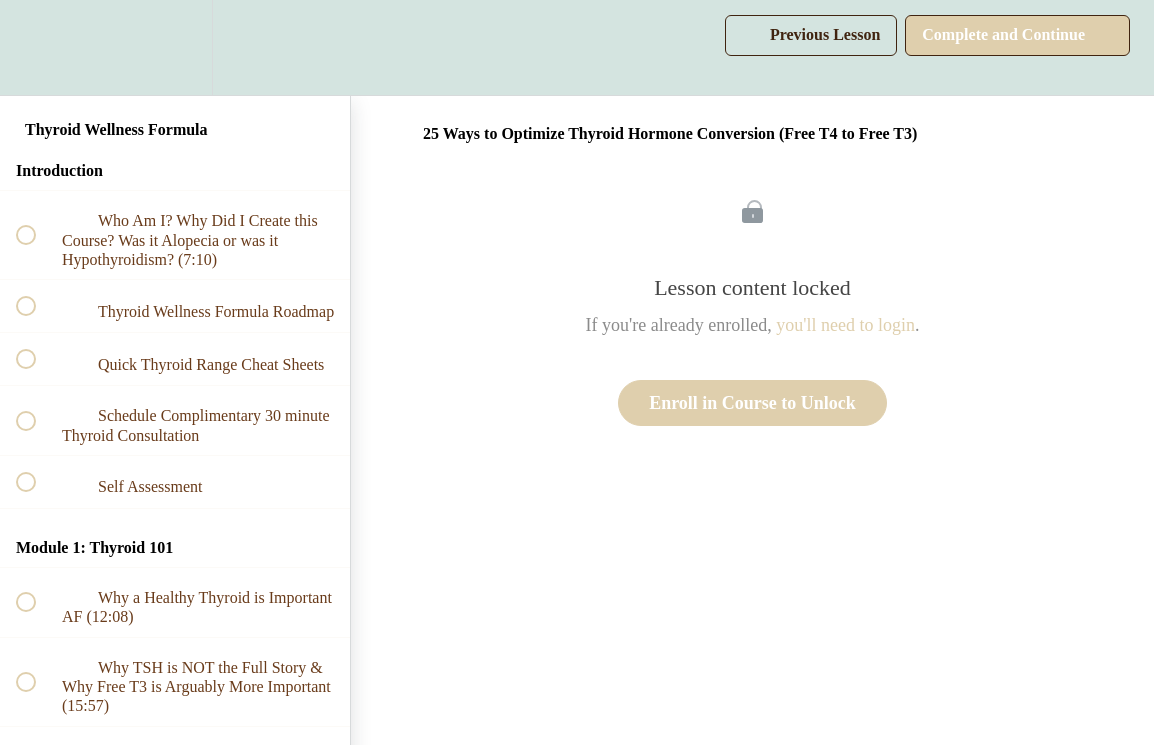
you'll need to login (845, 325)
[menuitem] (175, 47)
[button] (37, 47)
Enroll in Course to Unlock (752, 403)
